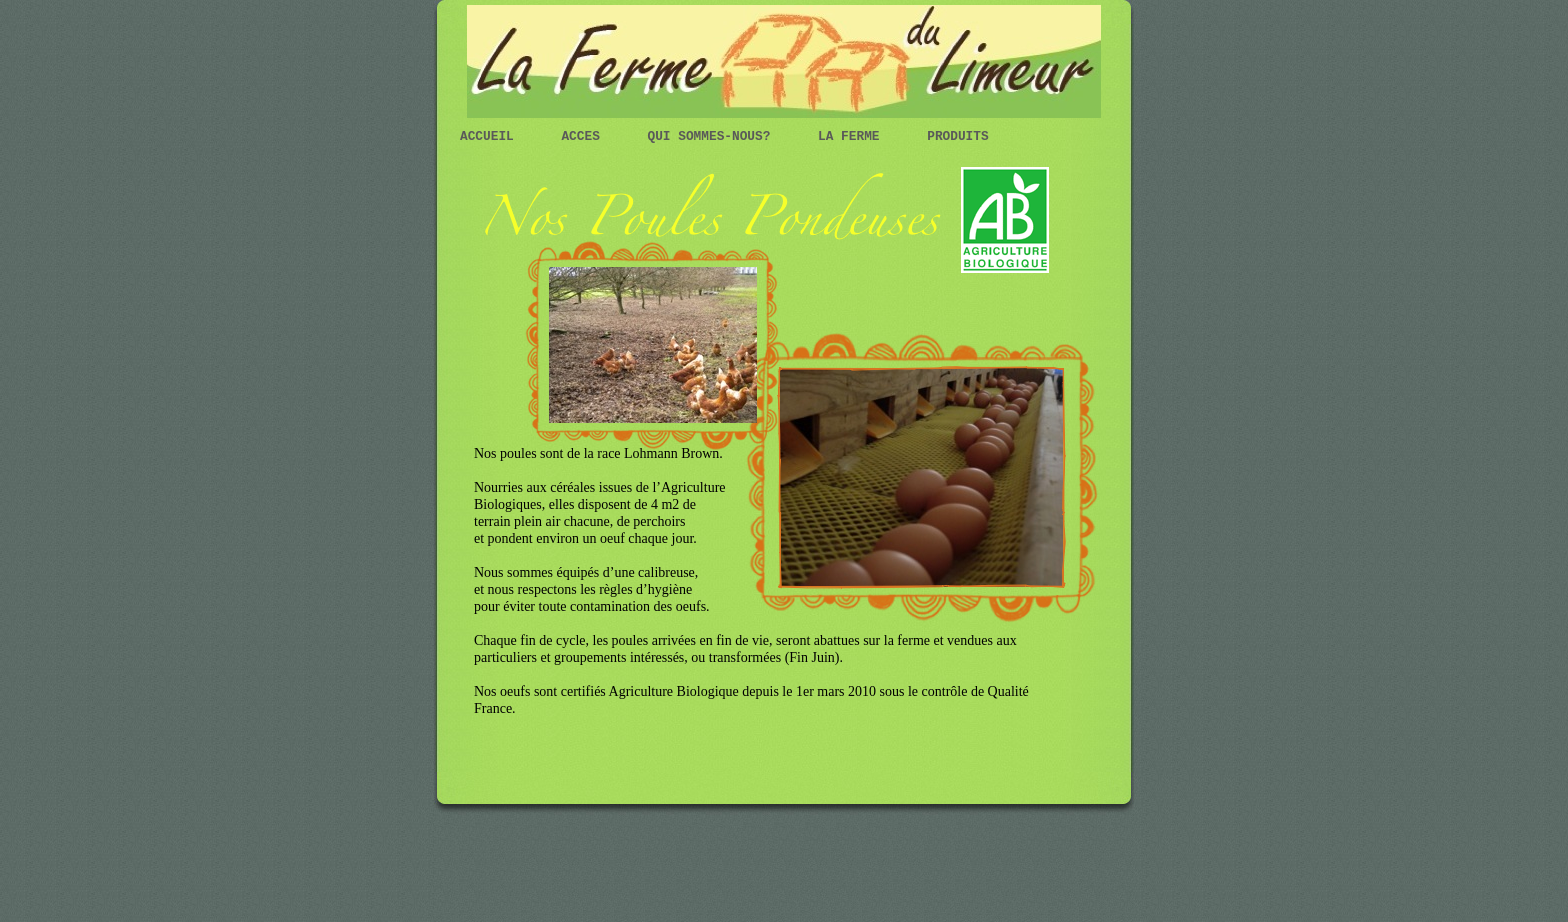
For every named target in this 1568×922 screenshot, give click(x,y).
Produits (957, 136)
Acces (584, 136)
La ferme (852, 136)
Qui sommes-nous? (713, 136)
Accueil (490, 136)
